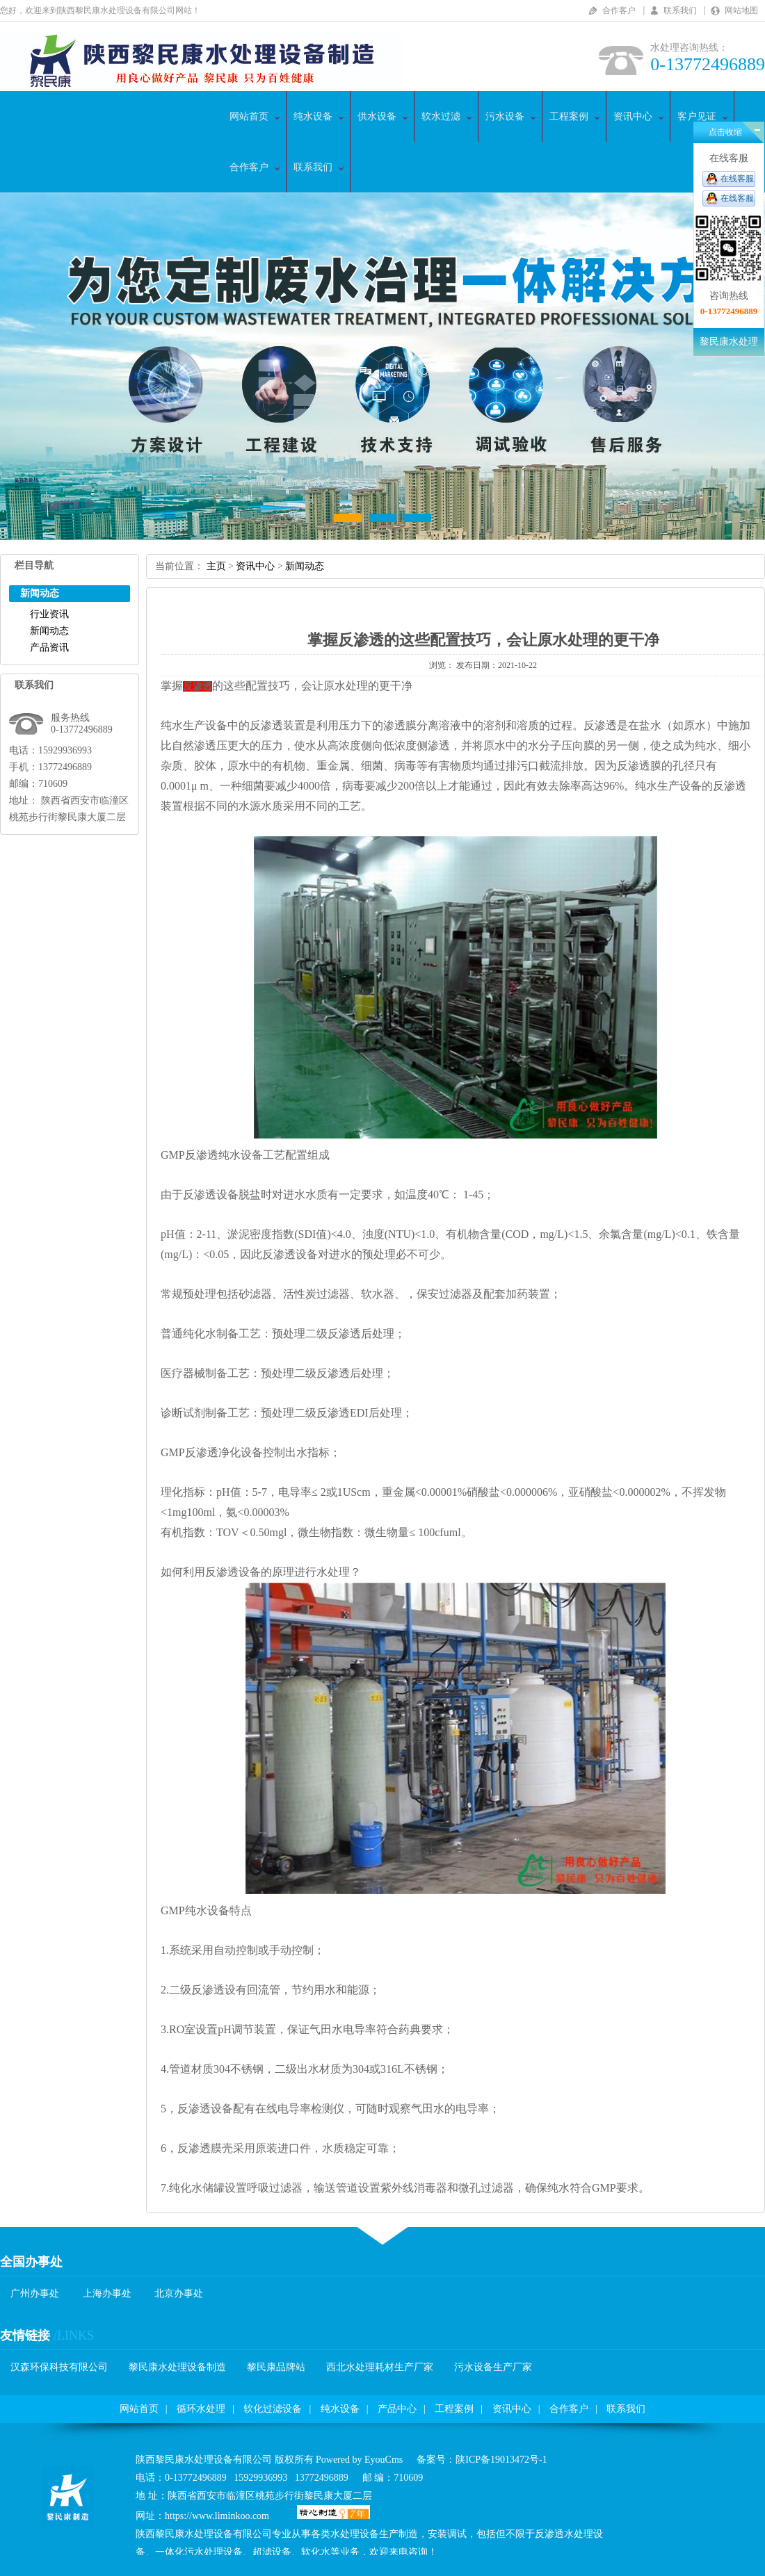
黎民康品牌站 (276, 2367)
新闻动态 (49, 631)
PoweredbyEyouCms (358, 2459)
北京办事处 (178, 2293)
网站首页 (249, 116)
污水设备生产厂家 (493, 2367)
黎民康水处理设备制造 (177, 2367)
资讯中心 (632, 116)
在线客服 (737, 179)
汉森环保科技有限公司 (59, 2367)
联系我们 (680, 10)
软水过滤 (440, 116)
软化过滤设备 (272, 2409)
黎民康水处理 (729, 341)
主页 (216, 566)
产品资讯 (49, 647)
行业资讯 (49, 614)
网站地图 (741, 10)
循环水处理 (201, 2409)
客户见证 (696, 116)
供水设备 (376, 116)
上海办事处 (107, 2293)
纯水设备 (312, 116)
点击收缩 (725, 132)
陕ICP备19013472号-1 (501, 2459)
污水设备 (504, 116)
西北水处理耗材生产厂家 (379, 2367)
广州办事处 (34, 2293)
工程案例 (568, 116)
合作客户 (619, 10)
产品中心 (397, 2409)
